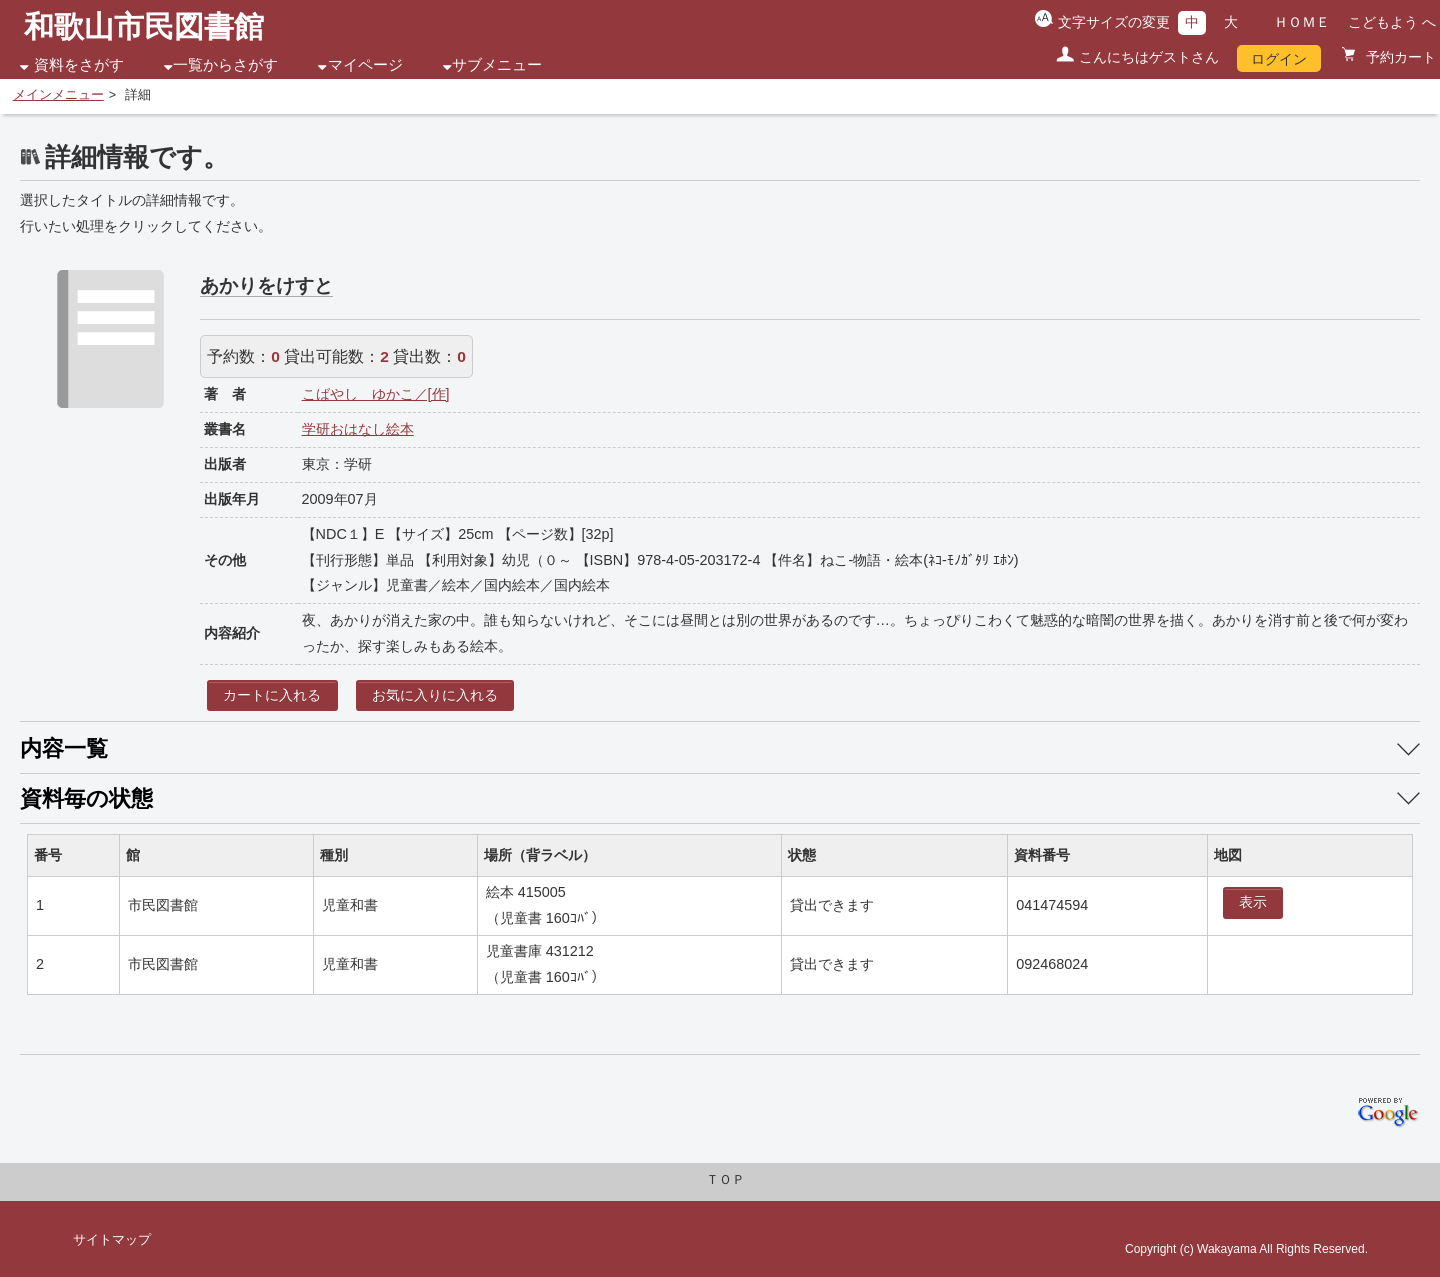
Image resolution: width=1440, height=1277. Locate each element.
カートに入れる (272, 695)
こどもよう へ (1392, 22)
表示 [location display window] (1253, 902)
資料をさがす (79, 65)
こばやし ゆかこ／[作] (376, 394)
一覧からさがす (225, 65)
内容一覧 (64, 748)
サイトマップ (112, 1240)
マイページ (365, 65)
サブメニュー (497, 65)
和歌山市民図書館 (144, 26)
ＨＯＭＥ (1302, 22)
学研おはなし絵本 (358, 429)
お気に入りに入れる (435, 695)
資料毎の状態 (86, 798)
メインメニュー (58, 95)
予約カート (1399, 57)
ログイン (1279, 59)
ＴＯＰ (725, 1180)
